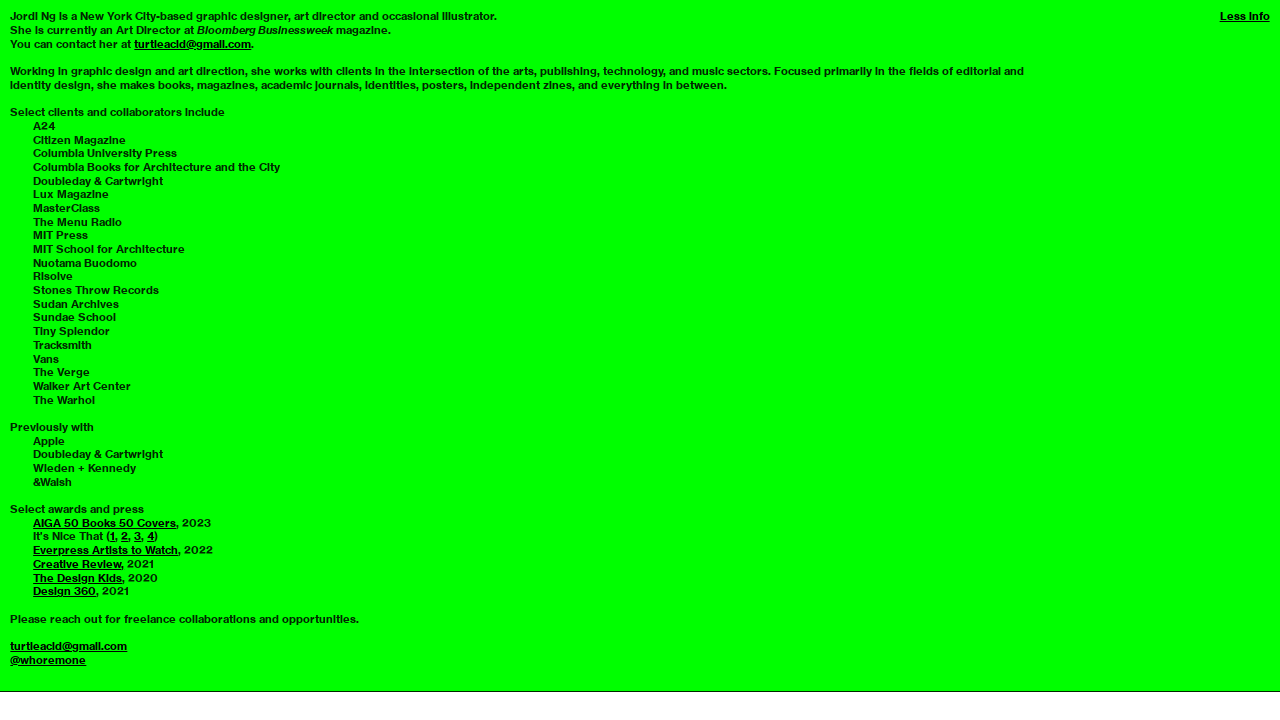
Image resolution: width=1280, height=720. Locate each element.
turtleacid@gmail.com (192, 44)
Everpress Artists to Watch (105, 550)
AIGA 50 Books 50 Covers (104, 523)
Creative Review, (78, 564)
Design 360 (64, 591)
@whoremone (48, 660)
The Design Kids (77, 578)
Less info (1245, 16)
